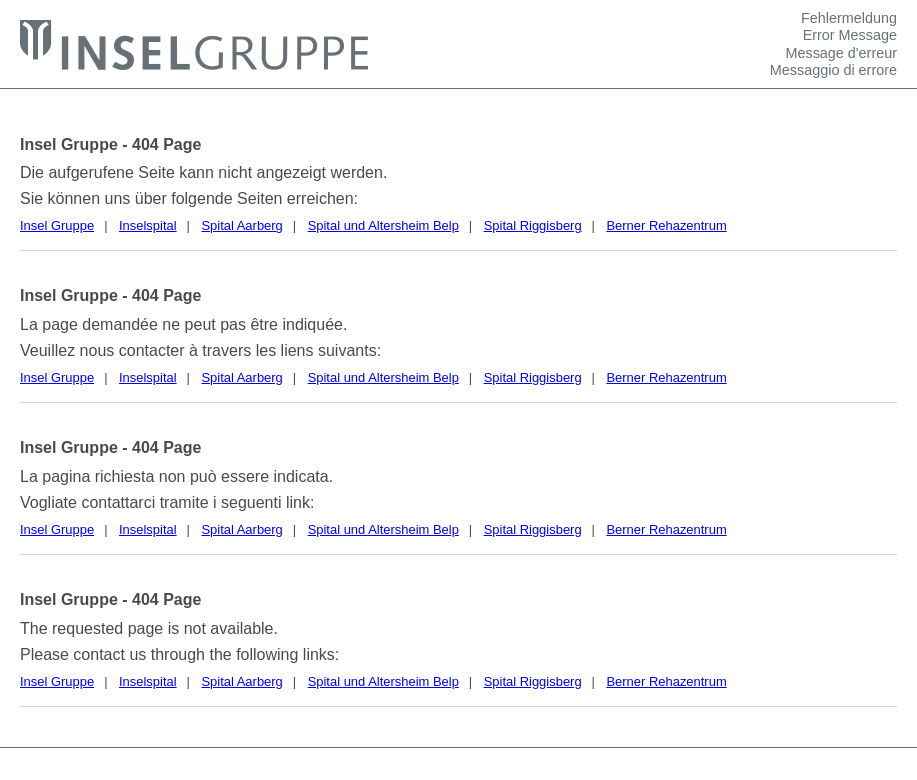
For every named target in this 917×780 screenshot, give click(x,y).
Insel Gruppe (57, 225)
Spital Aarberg (241, 225)
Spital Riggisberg (533, 225)
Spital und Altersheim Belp (383, 225)
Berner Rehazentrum (666, 225)
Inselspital (148, 225)
